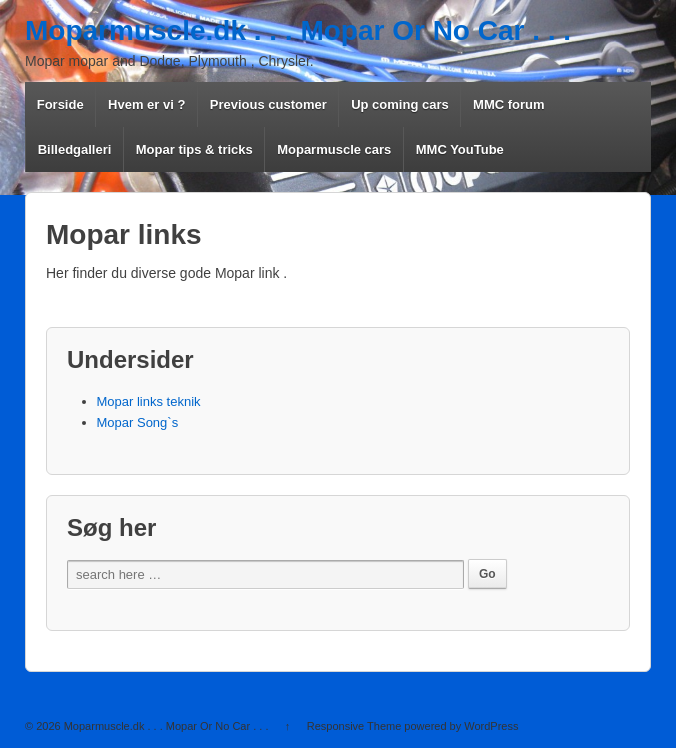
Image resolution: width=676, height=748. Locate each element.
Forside (60, 104)
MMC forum (509, 104)
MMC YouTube (460, 149)
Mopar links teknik (149, 401)
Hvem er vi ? (146, 104)
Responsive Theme (354, 726)
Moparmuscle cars (334, 149)
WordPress (491, 726)
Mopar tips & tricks (194, 149)
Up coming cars (400, 104)
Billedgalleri (75, 149)
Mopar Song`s (138, 422)
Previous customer (268, 104)
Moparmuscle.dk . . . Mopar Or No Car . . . (298, 30)
